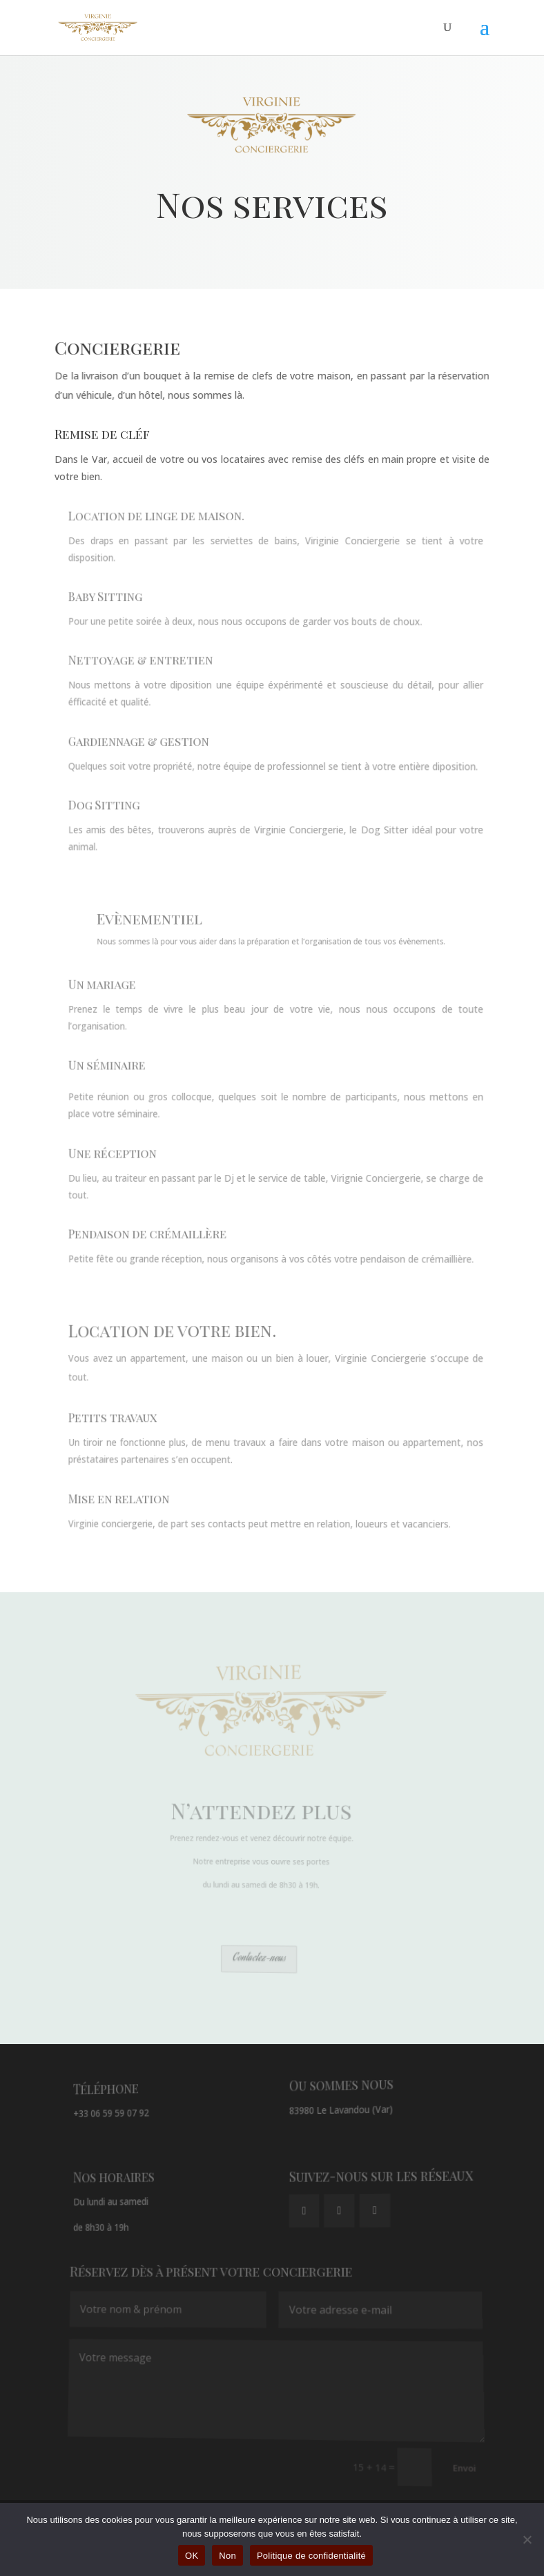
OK (191, 2555)
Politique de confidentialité (311, 2555)
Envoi (447, 2466)
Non (227, 2555)
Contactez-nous (261, 1959)
